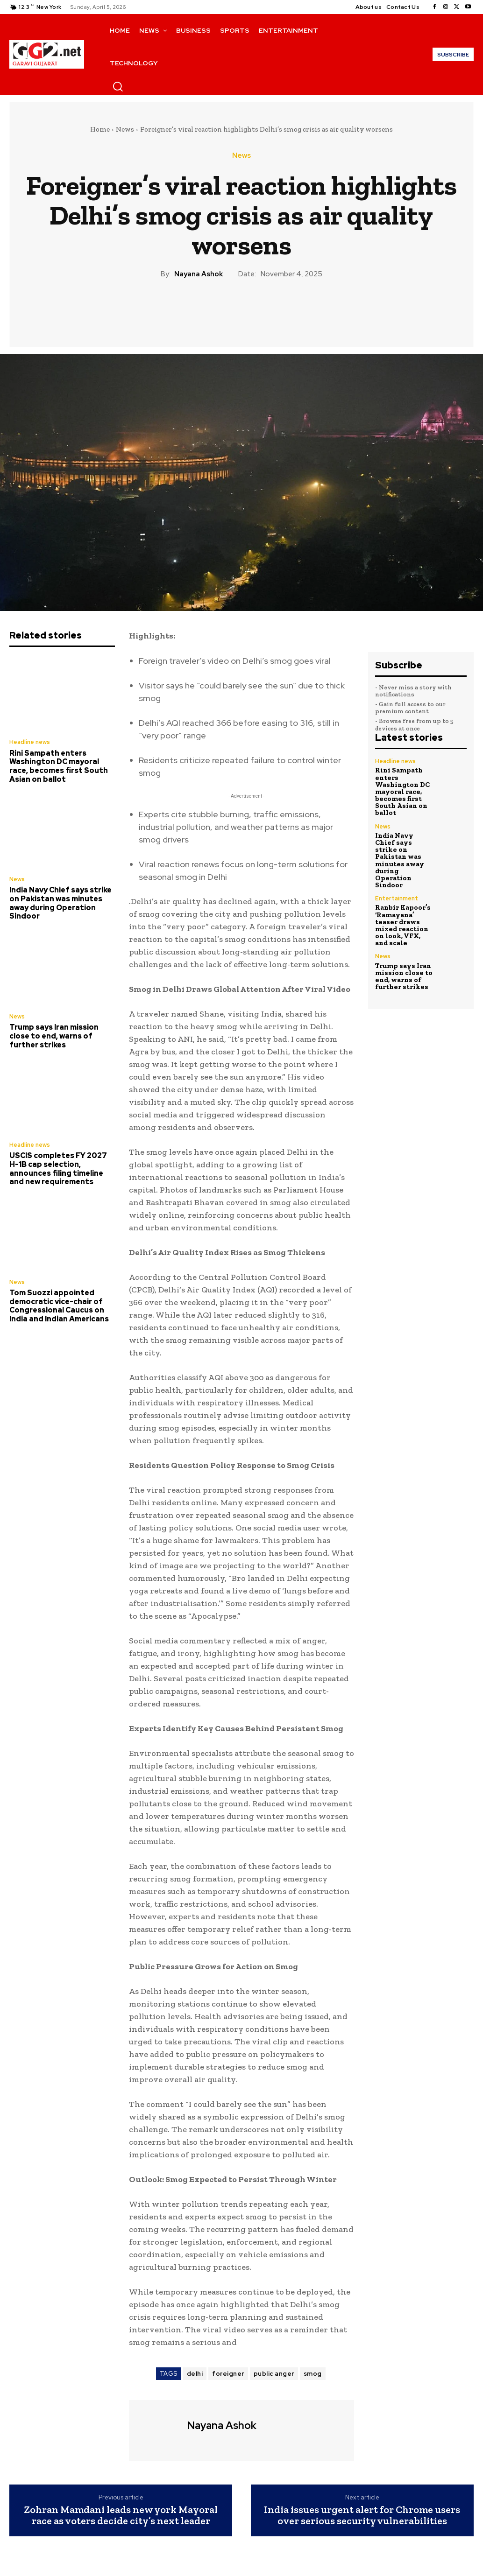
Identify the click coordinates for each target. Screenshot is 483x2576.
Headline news (29, 742)
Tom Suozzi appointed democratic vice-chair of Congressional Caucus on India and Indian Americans (57, 1300)
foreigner (228, 2374)
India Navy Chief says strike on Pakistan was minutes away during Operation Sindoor (58, 901)
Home (100, 129)
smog (313, 2374)
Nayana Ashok (198, 274)
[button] (117, 86)
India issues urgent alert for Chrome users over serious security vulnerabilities (362, 2515)
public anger (274, 2374)
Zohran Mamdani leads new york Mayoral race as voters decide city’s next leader (121, 2515)
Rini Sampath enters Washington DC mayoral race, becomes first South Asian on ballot (62, 765)
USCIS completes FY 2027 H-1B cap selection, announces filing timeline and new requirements (61, 1164)
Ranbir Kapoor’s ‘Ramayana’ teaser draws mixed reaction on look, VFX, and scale (403, 902)
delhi (195, 2374)
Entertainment (395, 877)
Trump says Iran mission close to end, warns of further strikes (52, 1033)
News (125, 129)
